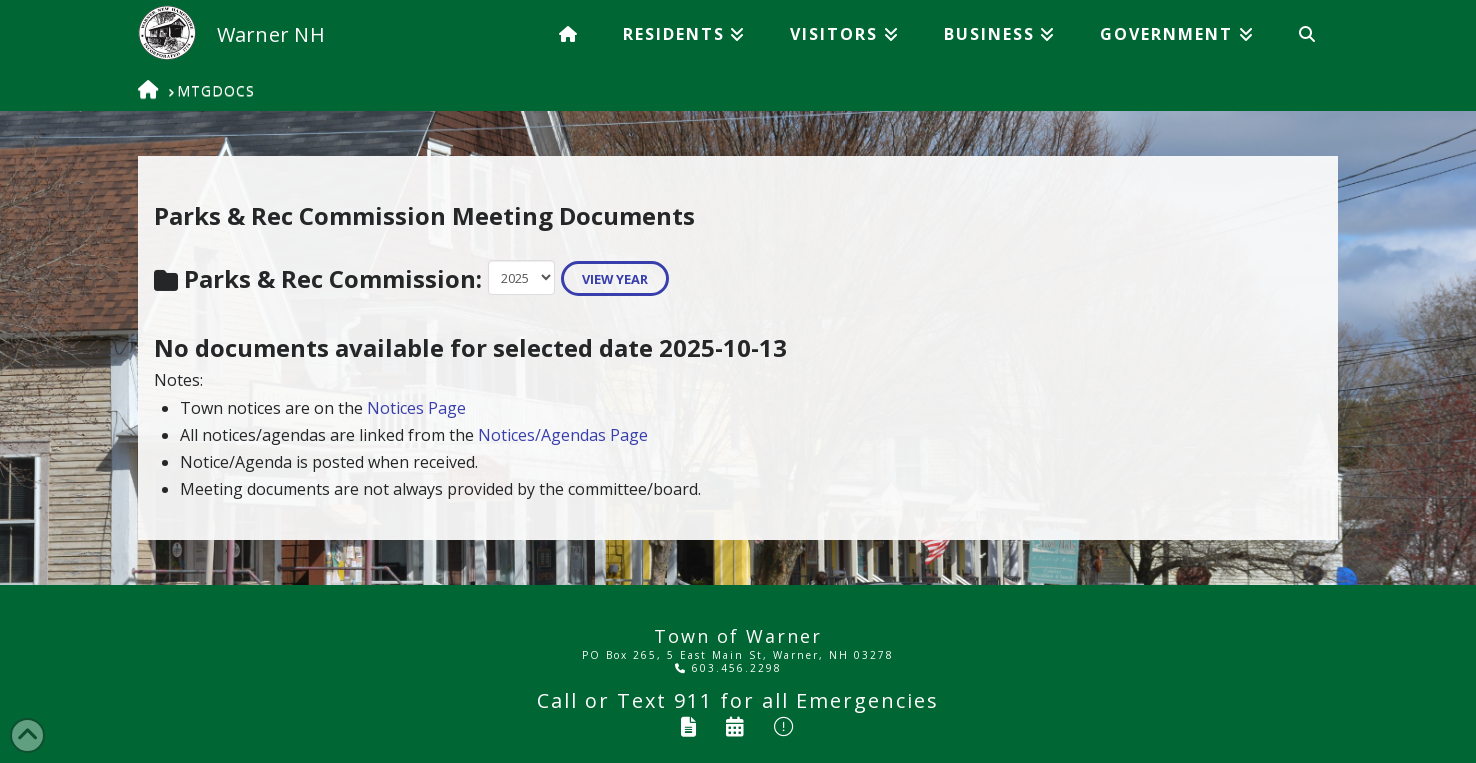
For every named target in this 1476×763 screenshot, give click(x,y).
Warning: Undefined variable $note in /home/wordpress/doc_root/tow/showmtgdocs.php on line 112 (521, 277)
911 (693, 700)
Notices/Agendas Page (563, 435)
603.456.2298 (728, 668)
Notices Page (416, 408)
